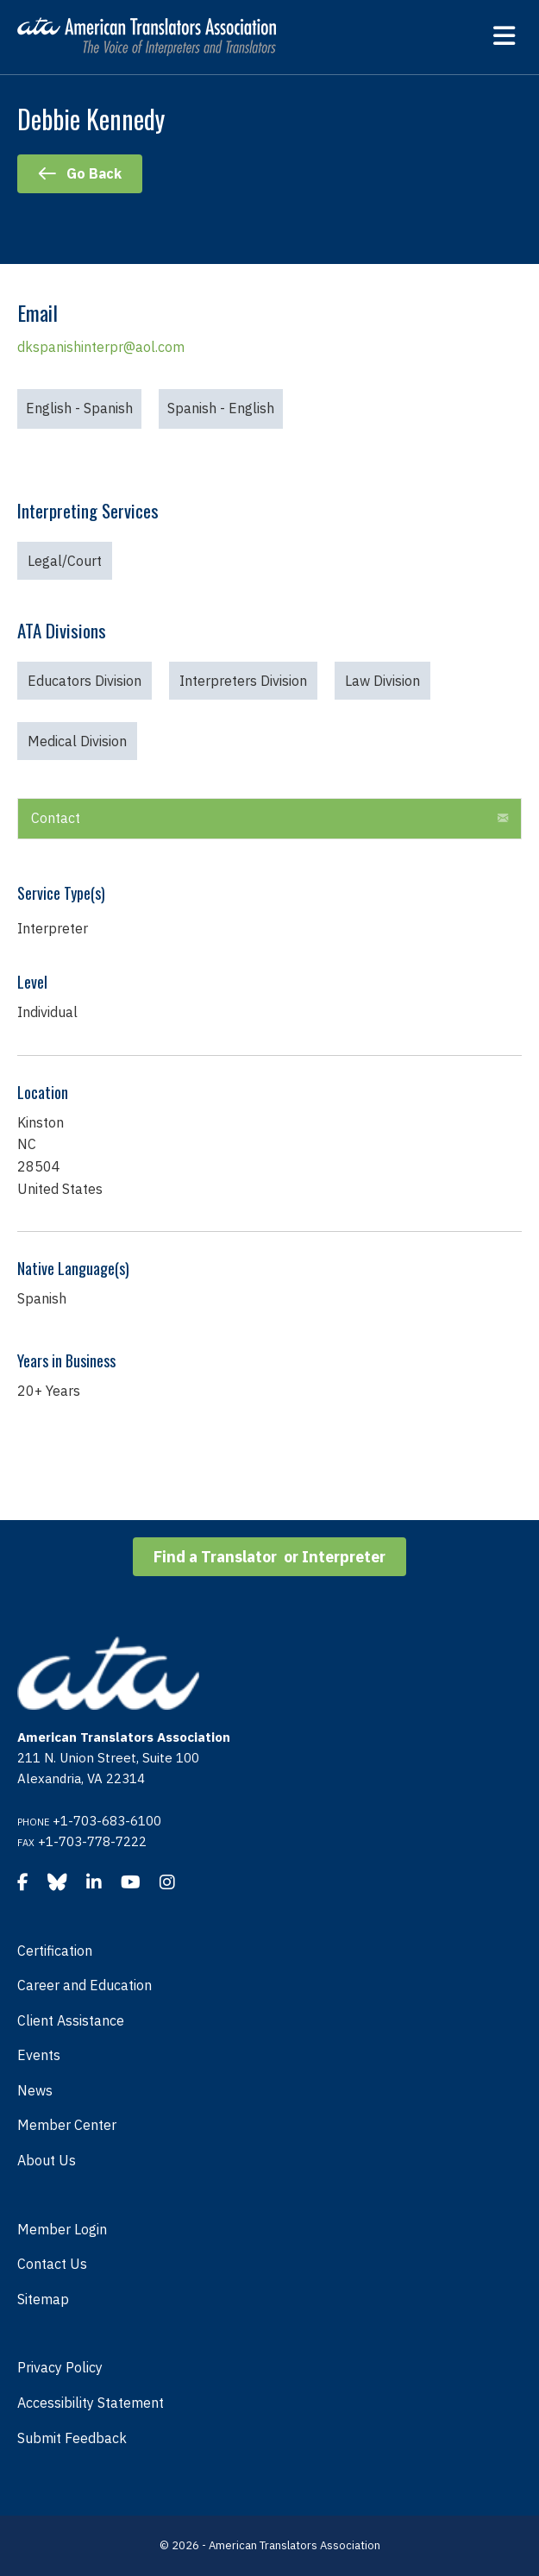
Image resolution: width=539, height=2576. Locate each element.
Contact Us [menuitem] (52, 2263)
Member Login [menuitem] (62, 2229)
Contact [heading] (55, 817)
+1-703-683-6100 (107, 1821)
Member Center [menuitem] (66, 2124)
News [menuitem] (35, 2090)
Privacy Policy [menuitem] (60, 2367)
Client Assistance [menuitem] (70, 2020)
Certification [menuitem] (54, 1950)
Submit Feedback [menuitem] (72, 2438)
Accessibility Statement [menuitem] (90, 2402)
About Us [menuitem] (46, 2160)
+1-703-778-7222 (92, 1841)
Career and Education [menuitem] (84, 1985)
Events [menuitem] (38, 2055)
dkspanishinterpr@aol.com (101, 346)
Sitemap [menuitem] (43, 2299)
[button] (503, 818)
